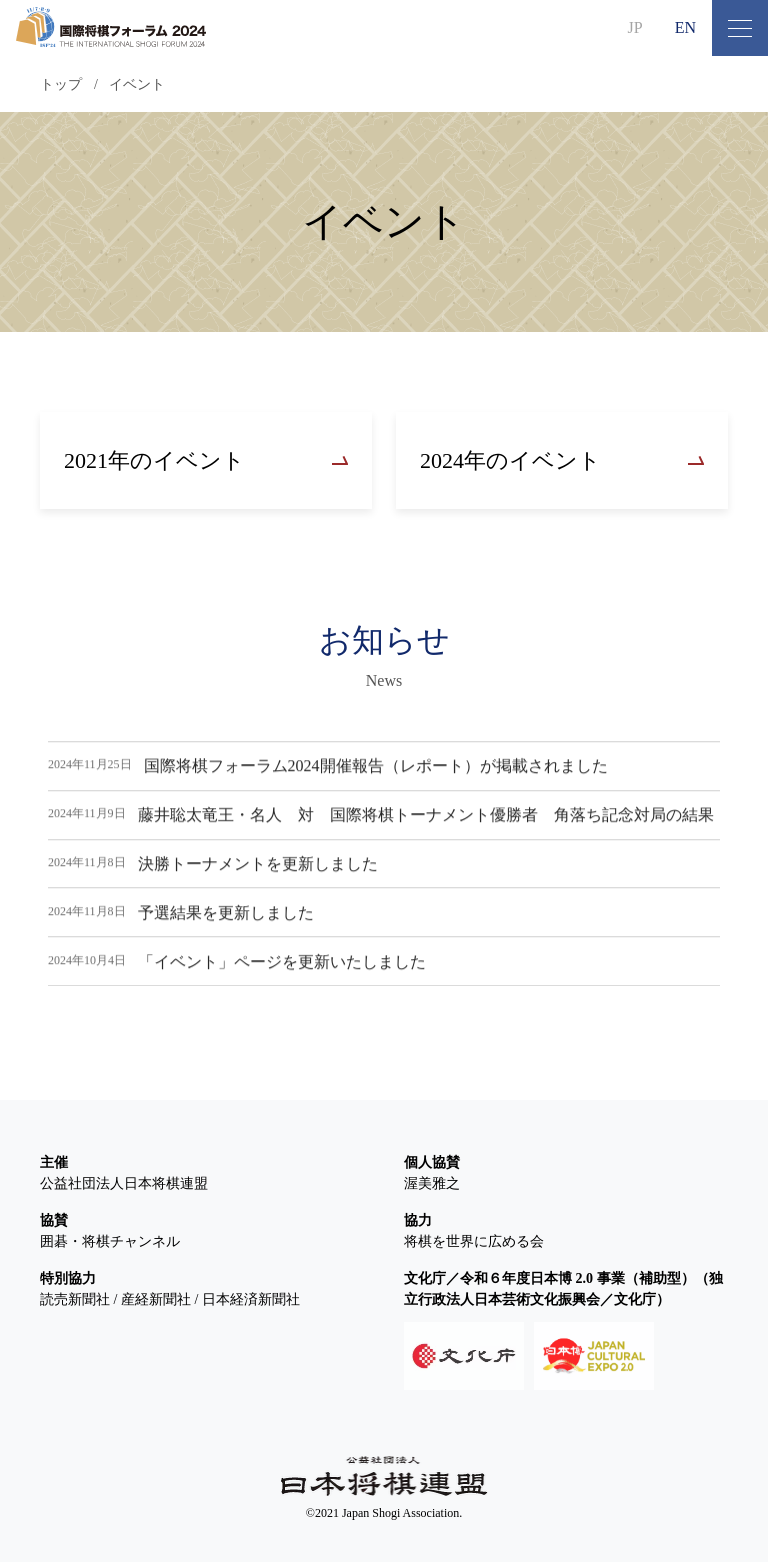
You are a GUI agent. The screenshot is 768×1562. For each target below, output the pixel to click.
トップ (61, 84)
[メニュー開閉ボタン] (740, 28)
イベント (137, 84)
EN (685, 27)
